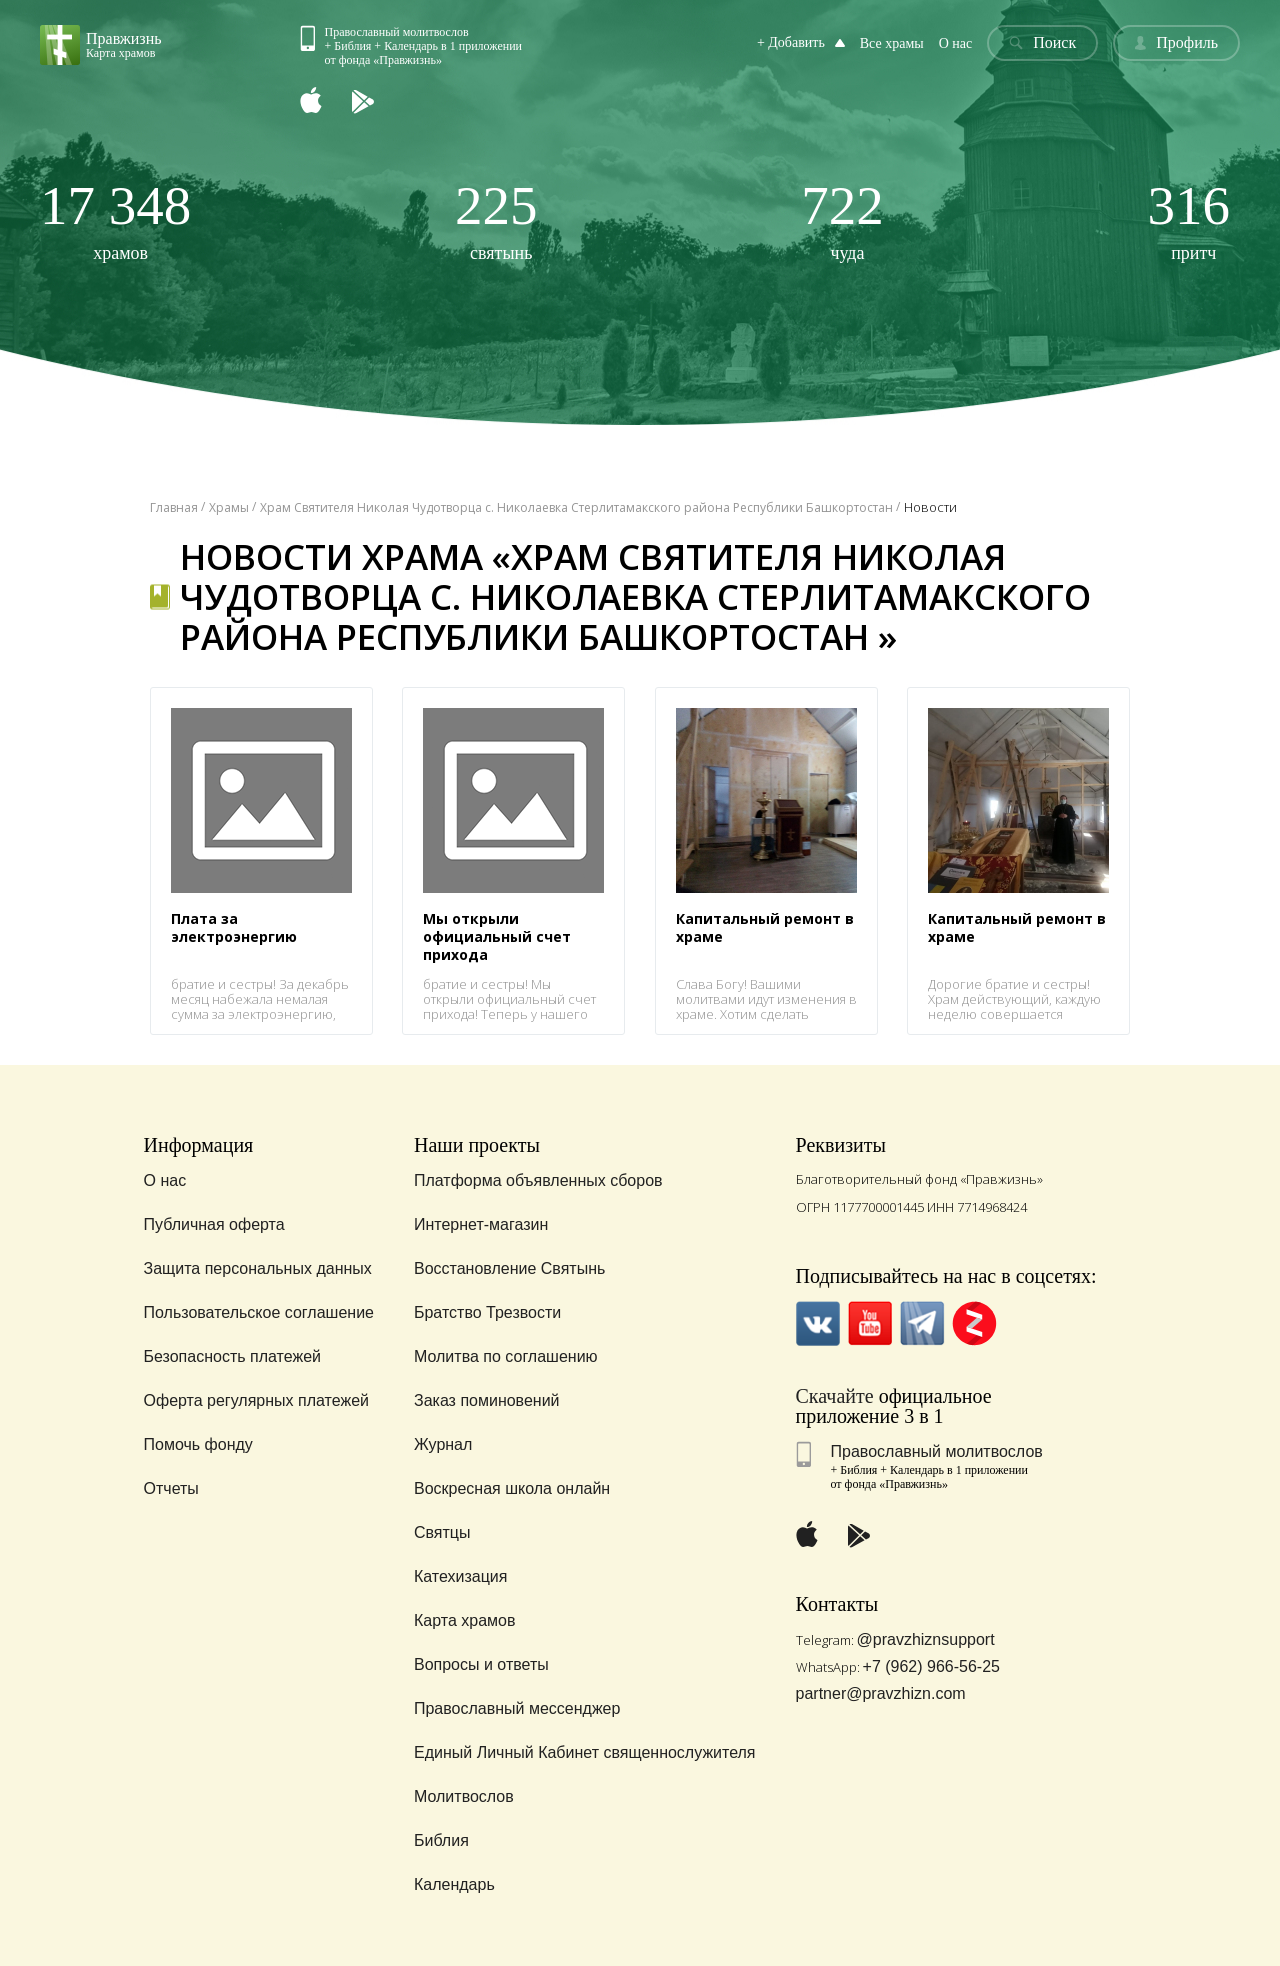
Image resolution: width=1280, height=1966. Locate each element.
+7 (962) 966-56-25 (931, 1666)
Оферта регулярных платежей (256, 1400)
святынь (496, 220)
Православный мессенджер (517, 1708)
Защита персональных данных (258, 1268)
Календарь (454, 1884)
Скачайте (835, 1396)
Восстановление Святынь (509, 1268)
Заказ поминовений (487, 1400)
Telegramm (922, 1323)
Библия (441, 1840)
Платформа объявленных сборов (538, 1180)
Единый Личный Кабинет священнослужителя (585, 1752)
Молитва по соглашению (506, 1356)
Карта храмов (464, 1620)
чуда (842, 220)
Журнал (443, 1444)
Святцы (442, 1532)
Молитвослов (464, 1796)
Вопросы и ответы (481, 1664)
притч (1189, 220)
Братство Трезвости (487, 1312)
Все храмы (892, 43)
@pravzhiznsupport (926, 1639)
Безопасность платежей (232, 1356)
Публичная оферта (214, 1224)
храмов (115, 220)
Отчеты (171, 1488)
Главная (174, 507)
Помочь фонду (198, 1444)
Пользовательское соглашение (259, 1312)
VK (818, 1323)
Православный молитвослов (937, 1451)
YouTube (870, 1323)
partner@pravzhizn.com (881, 1693)
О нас (956, 43)
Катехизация (461, 1576)
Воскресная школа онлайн (512, 1488)
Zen (974, 1323)
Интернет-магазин (481, 1224)
